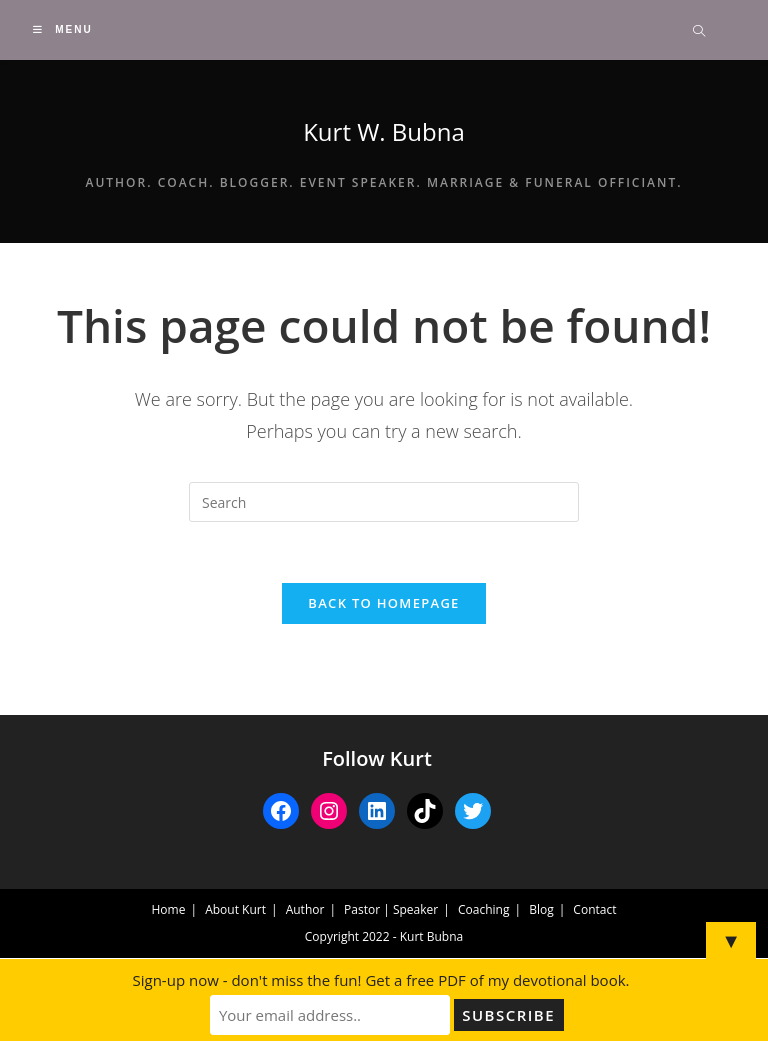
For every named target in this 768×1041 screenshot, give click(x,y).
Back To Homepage (383, 603)
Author (305, 909)
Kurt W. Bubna (384, 131)
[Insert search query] (384, 502)
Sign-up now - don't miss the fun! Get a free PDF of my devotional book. (381, 980)
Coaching (483, 909)
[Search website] (699, 32)
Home (169, 909)
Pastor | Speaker (391, 909)
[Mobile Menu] (62, 29)
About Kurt (235, 909)
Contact (594, 909)
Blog (541, 909)
